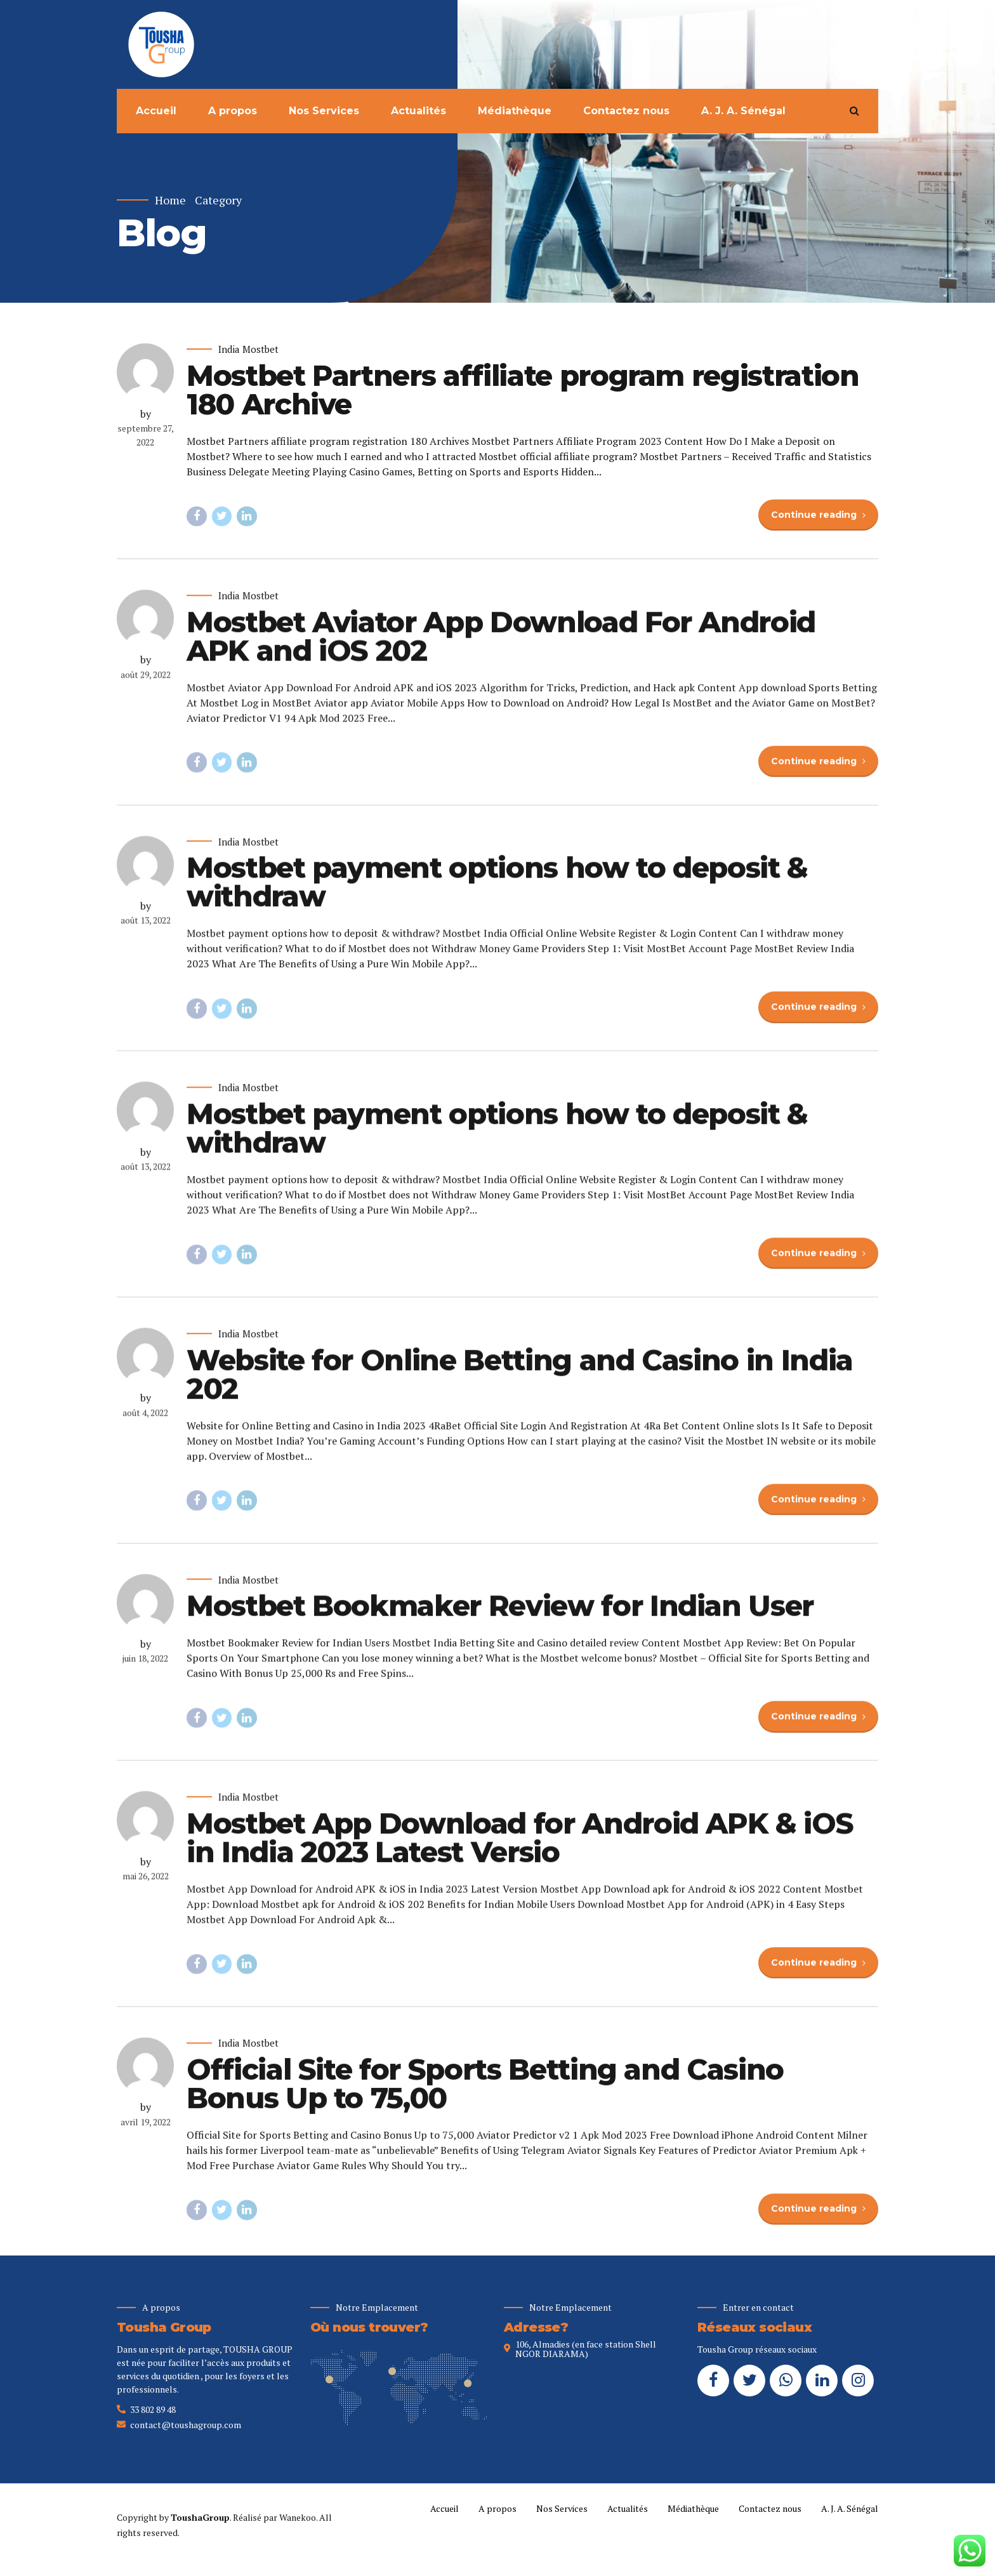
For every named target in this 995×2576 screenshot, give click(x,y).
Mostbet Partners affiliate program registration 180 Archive (523, 390)
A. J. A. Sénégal (743, 111)
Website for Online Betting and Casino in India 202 (520, 1386)
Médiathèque (514, 111)
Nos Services (324, 111)
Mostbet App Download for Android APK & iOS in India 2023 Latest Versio (520, 1850)
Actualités (418, 111)
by (145, 414)
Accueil (156, 111)
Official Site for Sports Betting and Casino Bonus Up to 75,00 (485, 2095)
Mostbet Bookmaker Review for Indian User (500, 1618)
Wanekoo (297, 2517)
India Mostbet (248, 350)
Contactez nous (626, 111)
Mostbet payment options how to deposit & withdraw (497, 894)
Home (170, 200)
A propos (232, 111)
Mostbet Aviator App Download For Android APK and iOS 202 (501, 648)
